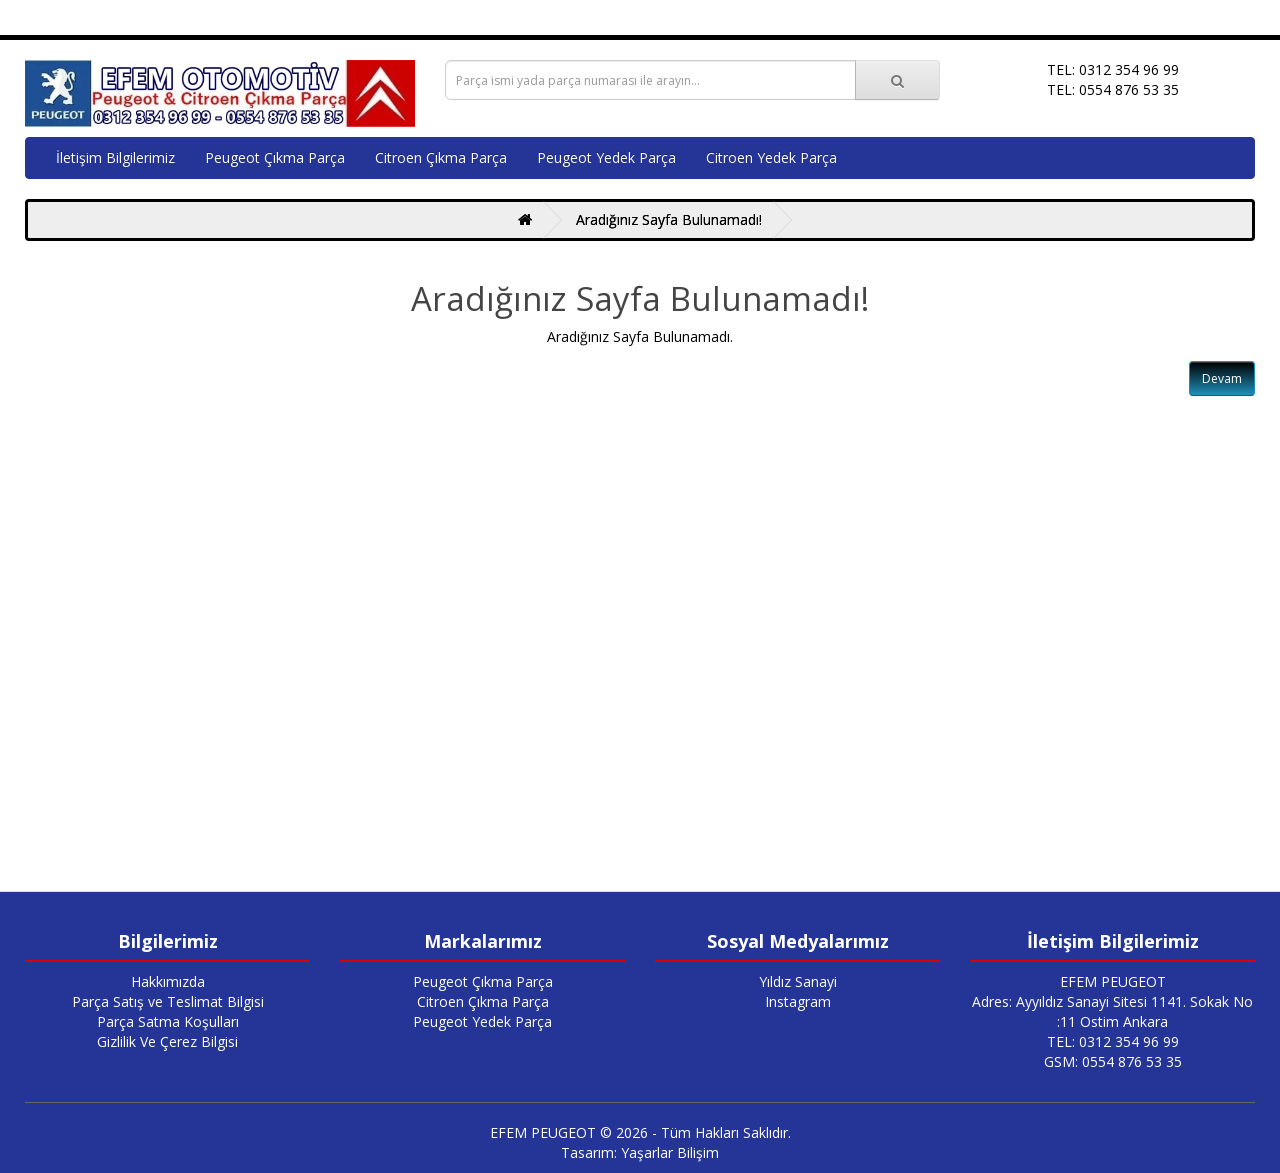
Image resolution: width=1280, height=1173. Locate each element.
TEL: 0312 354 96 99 (1113, 1041)
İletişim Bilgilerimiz (115, 157)
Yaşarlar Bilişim (670, 1152)
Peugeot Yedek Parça (606, 157)
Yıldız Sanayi (798, 981)
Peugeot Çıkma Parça (275, 157)
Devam (1222, 378)
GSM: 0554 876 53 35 (1113, 1061)
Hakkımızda (168, 981)
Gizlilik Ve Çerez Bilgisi (167, 1041)
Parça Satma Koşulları (168, 1021)
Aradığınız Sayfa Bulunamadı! (669, 219)
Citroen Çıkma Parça (441, 157)
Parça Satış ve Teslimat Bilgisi (168, 1001)
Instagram (798, 1001)
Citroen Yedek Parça (771, 157)
